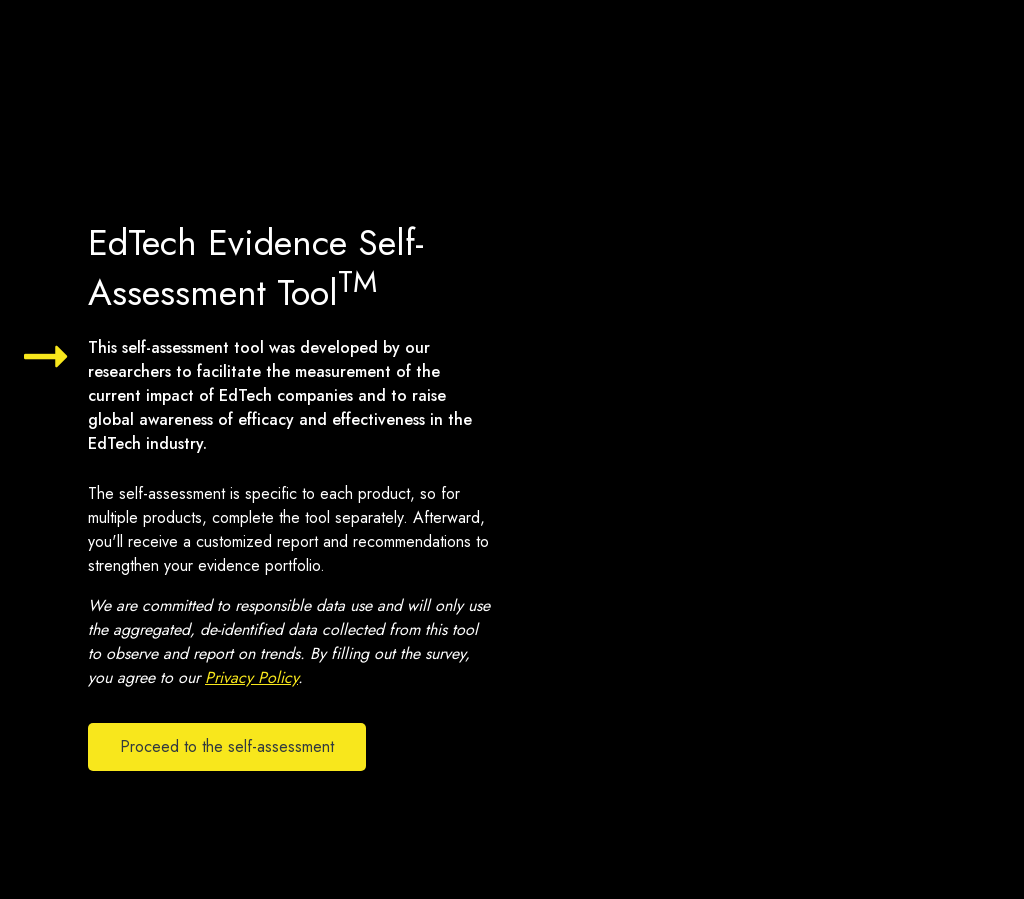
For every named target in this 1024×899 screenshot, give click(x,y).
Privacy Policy (251, 677)
